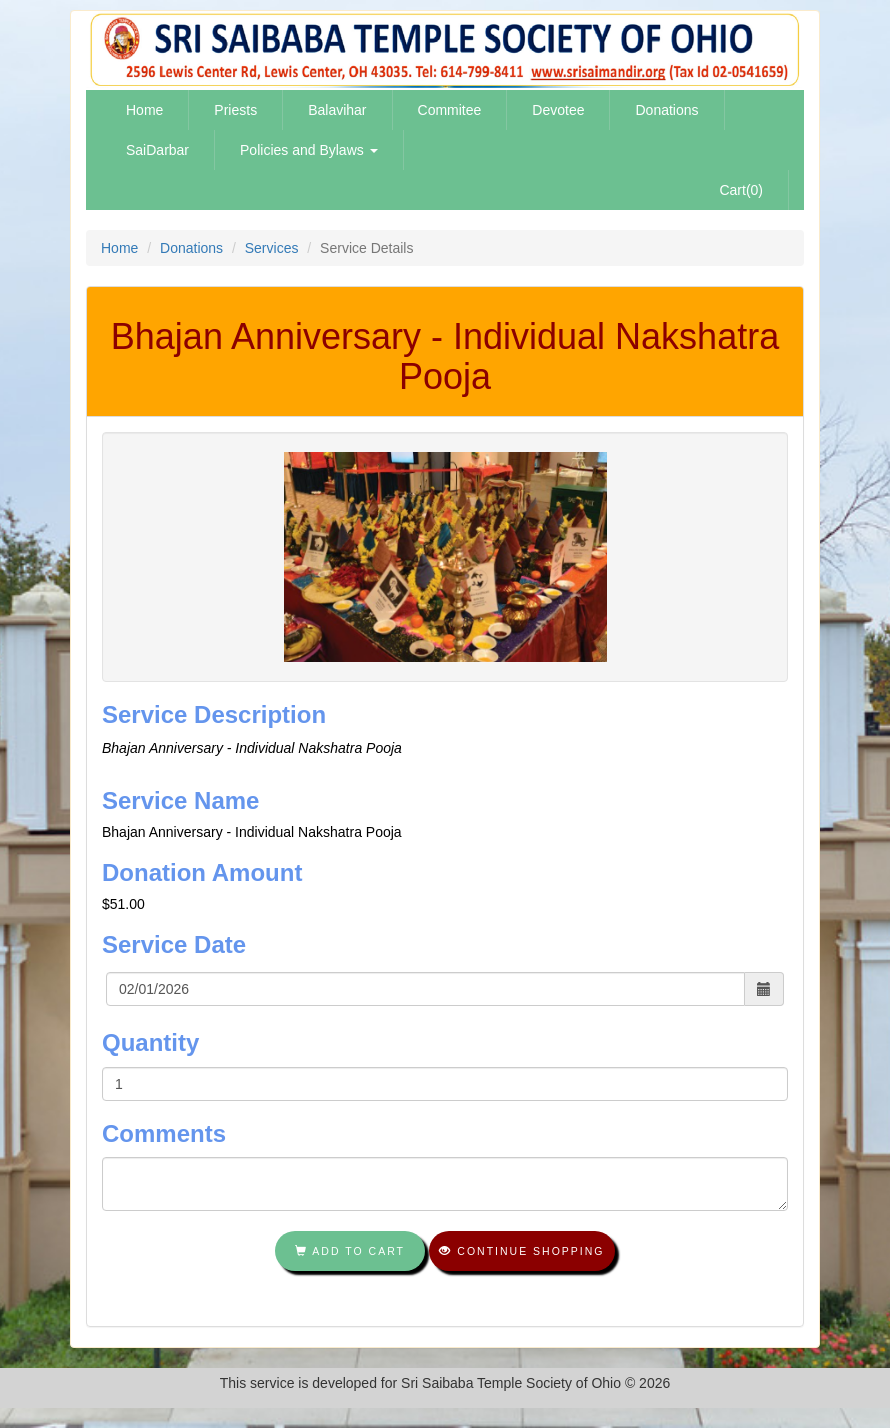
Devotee (558, 110)
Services (272, 248)
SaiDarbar (157, 150)
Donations (666, 110)
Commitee (450, 110)
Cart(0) (741, 190)
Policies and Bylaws (309, 150)
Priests (235, 110)
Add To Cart (350, 1251)
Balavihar (337, 110)
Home (144, 110)
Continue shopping (521, 1251)
